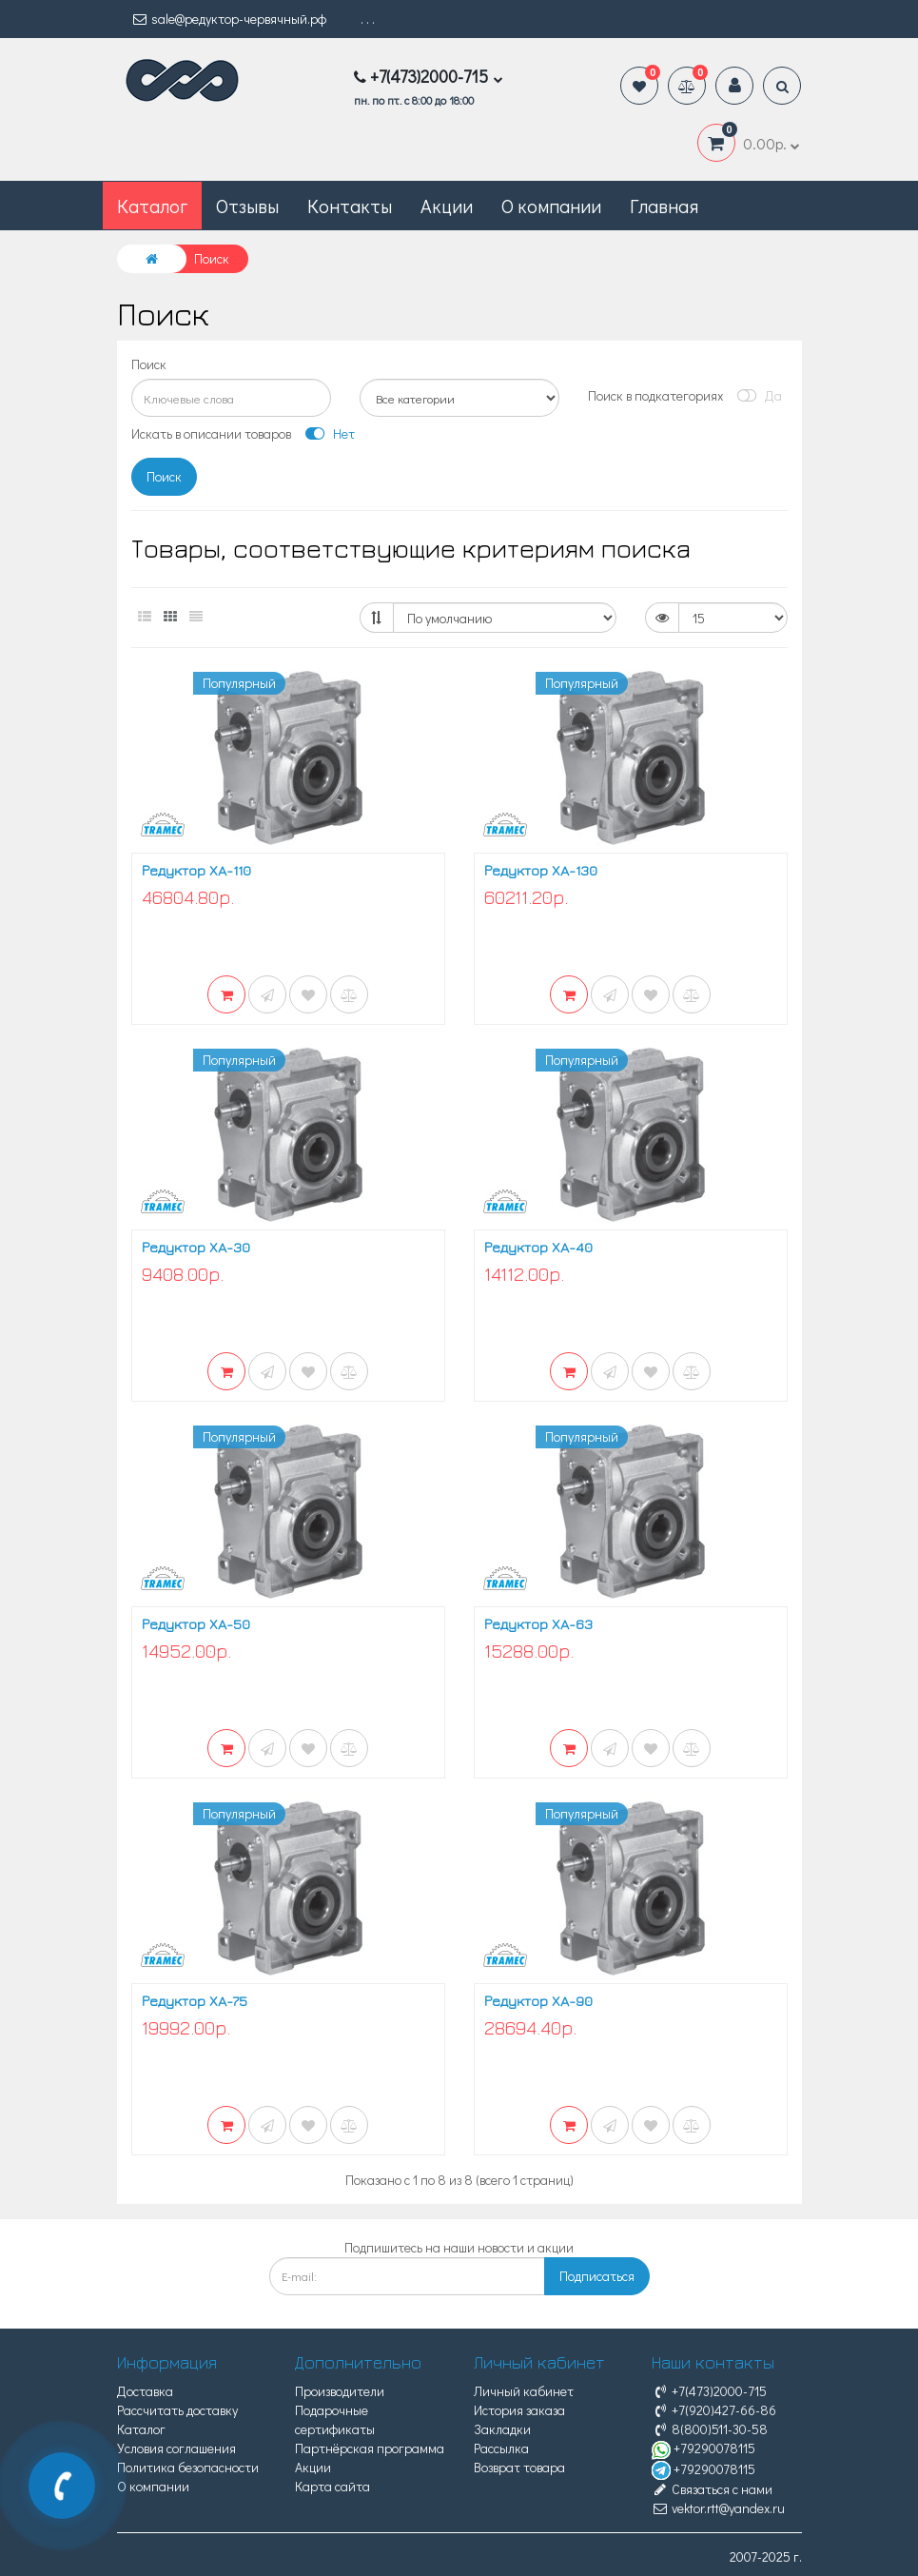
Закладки (502, 2429)
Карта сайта (332, 2486)
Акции (446, 205)
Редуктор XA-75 (194, 2001)
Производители (339, 2391)
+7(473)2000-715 (709, 2391)
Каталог (141, 2429)
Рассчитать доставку (177, 2410)
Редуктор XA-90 (538, 2001)
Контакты (349, 205)
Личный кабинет (524, 2391)
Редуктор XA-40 (538, 1247)
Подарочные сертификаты (335, 2419)
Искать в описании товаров (211, 433)
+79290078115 (703, 2448)
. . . (368, 19)
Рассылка (501, 2448)
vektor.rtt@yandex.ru (718, 2508)
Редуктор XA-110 (196, 870)
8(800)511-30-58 (710, 2429)
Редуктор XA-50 (196, 1624)
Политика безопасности (188, 2467)
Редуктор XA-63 (538, 1624)
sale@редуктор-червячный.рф (228, 19)
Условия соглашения (176, 2448)
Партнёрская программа (369, 2448)
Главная (664, 205)
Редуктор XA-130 (540, 870)
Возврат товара (519, 2467)
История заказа (519, 2410)
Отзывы (247, 205)
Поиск (148, 364)
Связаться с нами (712, 2489)
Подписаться (597, 2276)
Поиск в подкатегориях (655, 395)
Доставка (145, 2391)
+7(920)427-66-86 (714, 2410)
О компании (551, 205)
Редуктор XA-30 (196, 1247)
